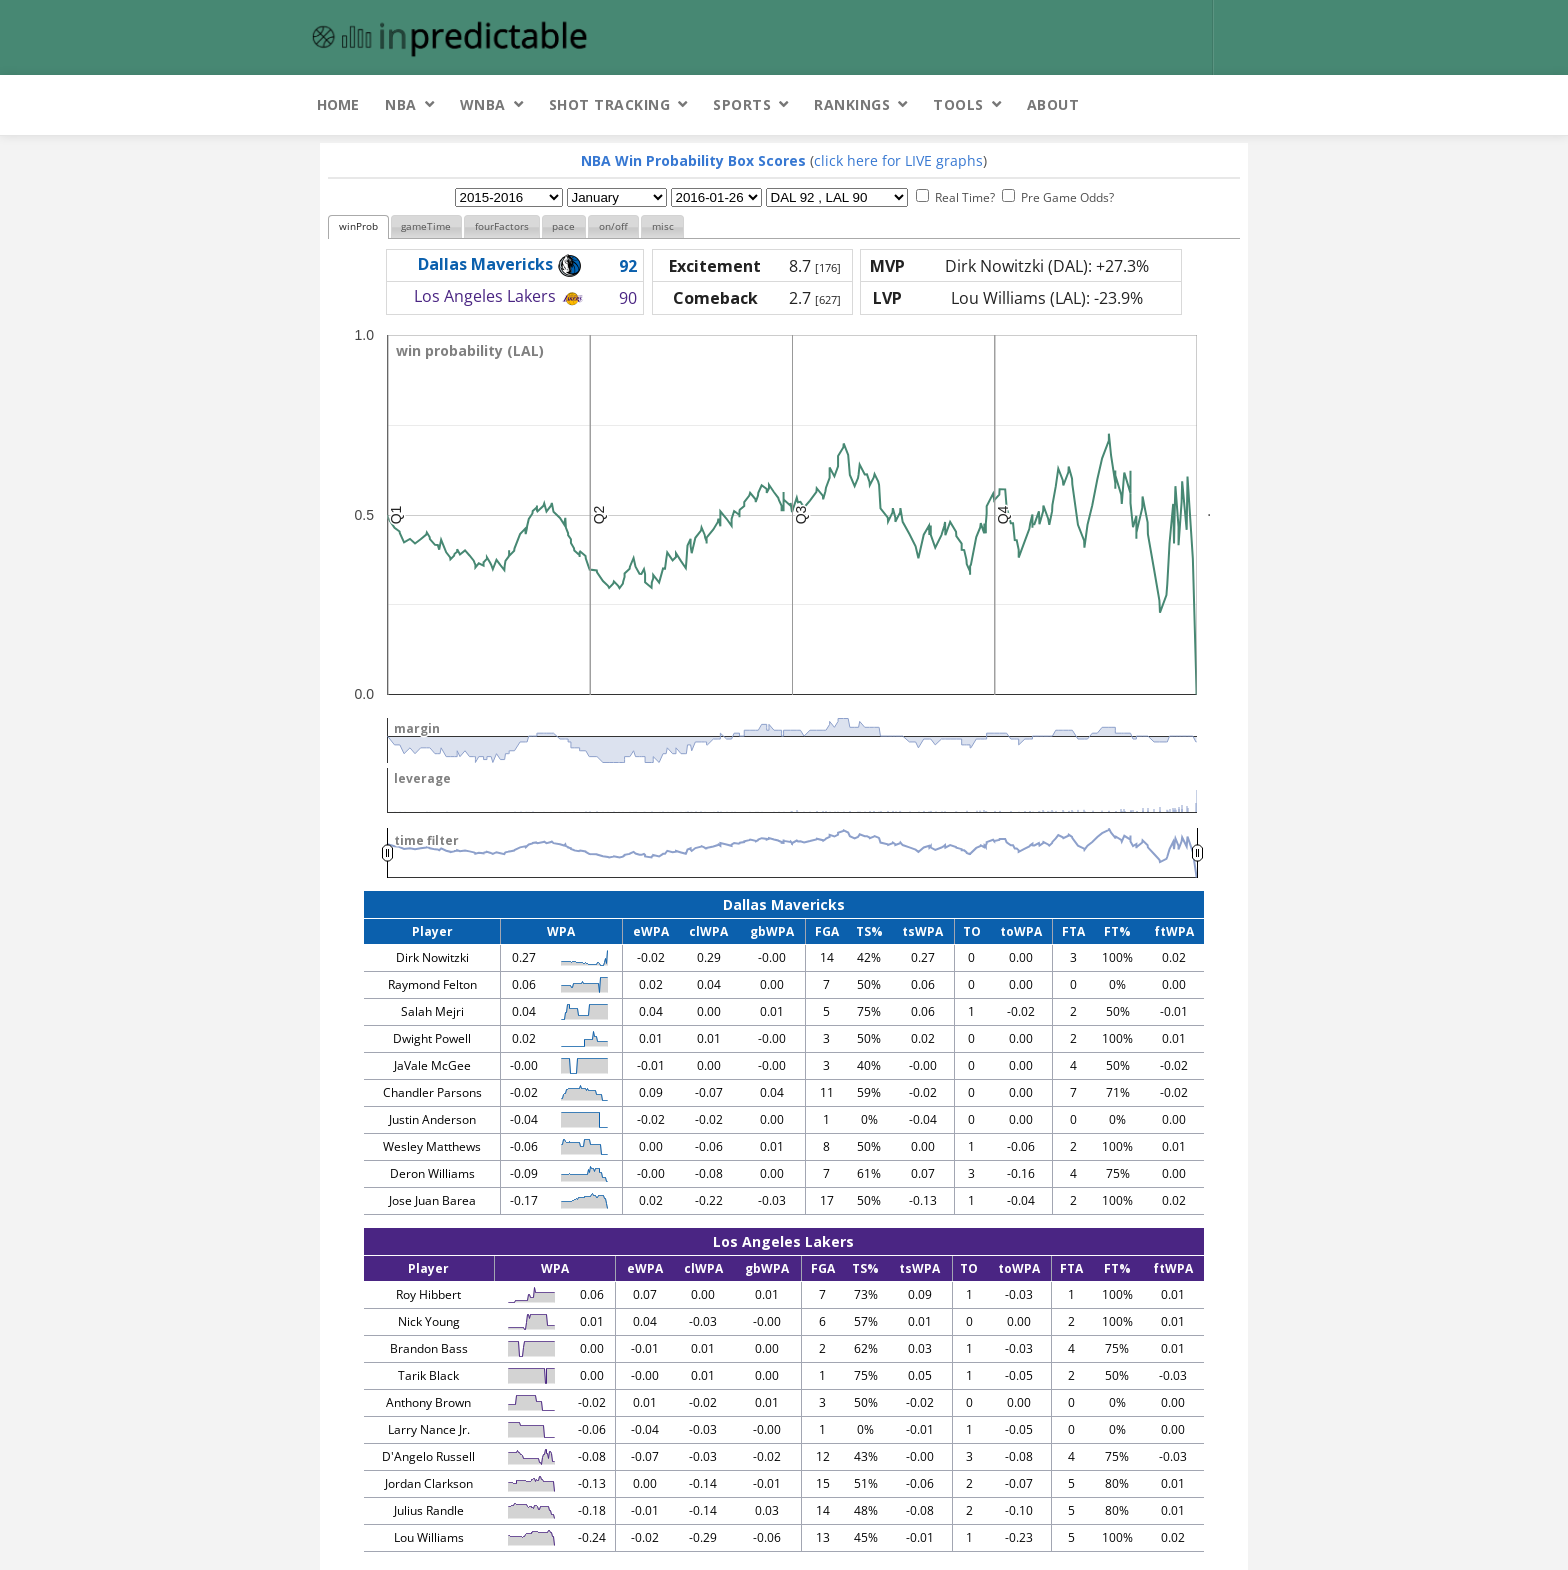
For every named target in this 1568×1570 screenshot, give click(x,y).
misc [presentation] (663, 226)
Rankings (852, 104)
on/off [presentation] (613, 226)
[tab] (358, 227)
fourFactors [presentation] (502, 226)
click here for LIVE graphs (898, 160)
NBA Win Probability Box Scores (693, 160)
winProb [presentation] (358, 226)
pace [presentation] (563, 226)
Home (338, 104)
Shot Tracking (610, 104)
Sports (742, 104)
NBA (401, 104)
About (1053, 104)
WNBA (483, 104)
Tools (958, 104)
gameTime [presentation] (426, 226)
